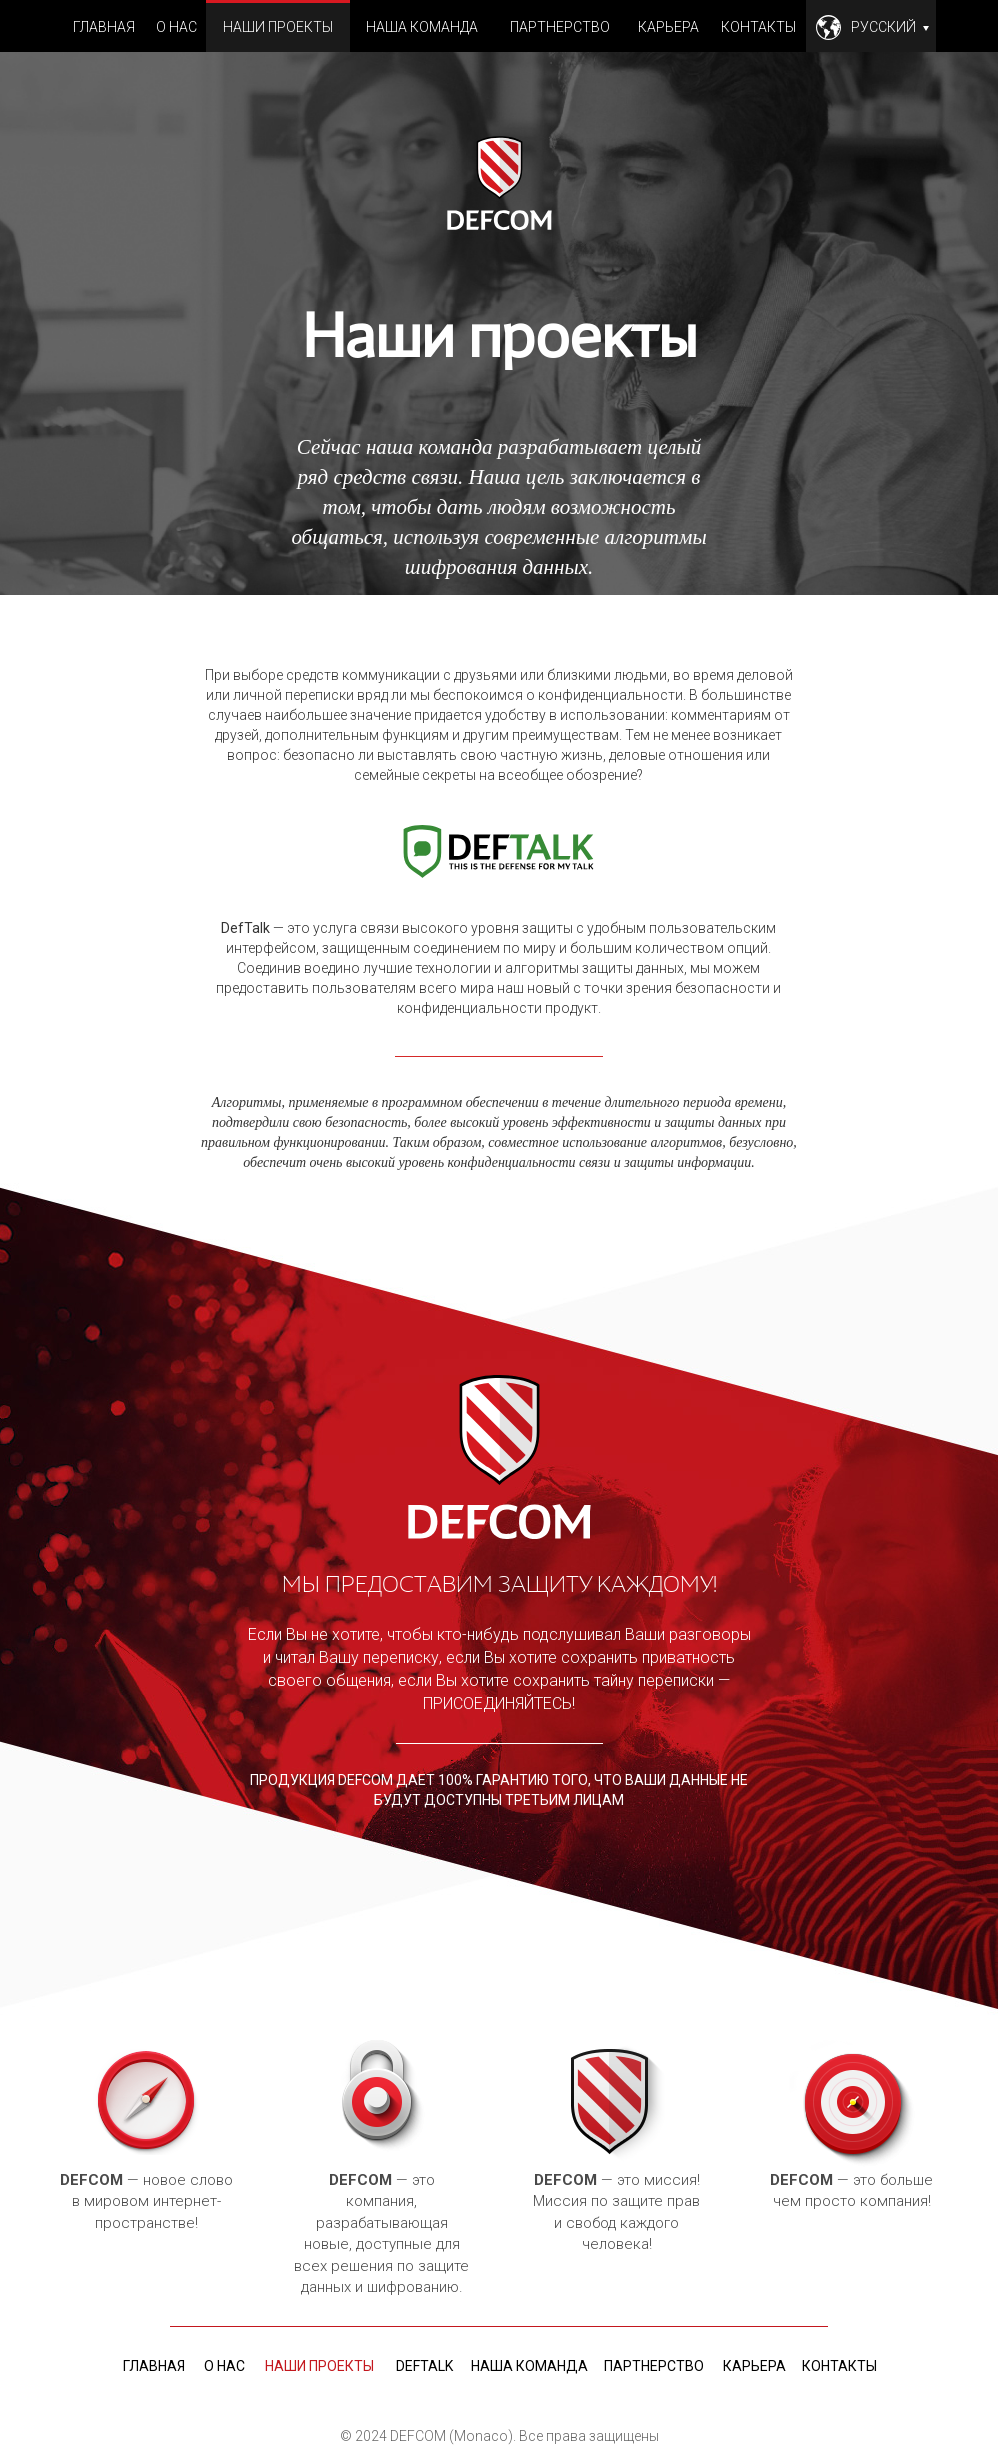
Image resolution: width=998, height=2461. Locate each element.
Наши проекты (278, 27)
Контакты (758, 27)
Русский (890, 27)
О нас (176, 27)
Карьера (668, 27)
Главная (104, 27)
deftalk (424, 2366)
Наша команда (422, 27)
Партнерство (560, 27)
